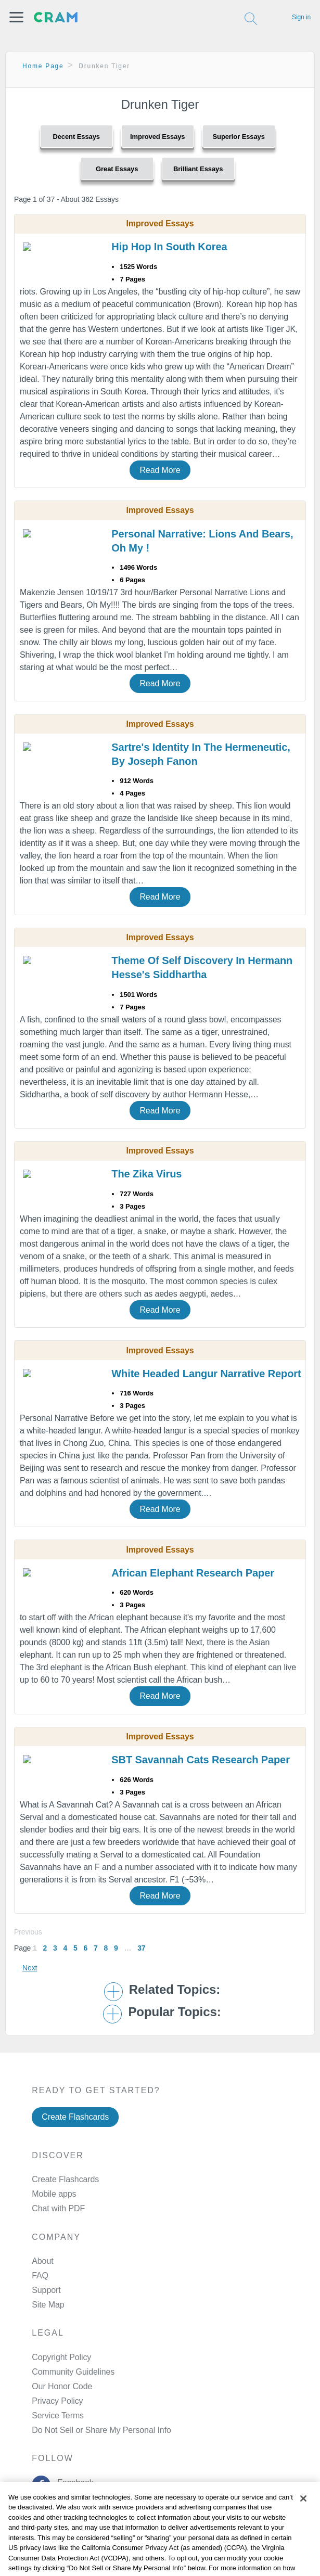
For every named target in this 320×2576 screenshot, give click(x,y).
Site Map (48, 2304)
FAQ (40, 2275)
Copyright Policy (61, 2357)
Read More (159, 470)
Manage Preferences (70, 2430)
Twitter (67, 2509)
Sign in (301, 17)
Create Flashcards (75, 2116)
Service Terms (58, 2415)
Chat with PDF (58, 2208)
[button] (16, 17)
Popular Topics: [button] (174, 2012)
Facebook (73, 2482)
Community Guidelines (73, 2371)
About (42, 2261)
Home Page (43, 66)
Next (29, 1968)
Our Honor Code (62, 2386)
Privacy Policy (57, 2400)
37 (141, 1948)
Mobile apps (54, 2193)
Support (46, 2290)
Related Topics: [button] (174, 1989)
